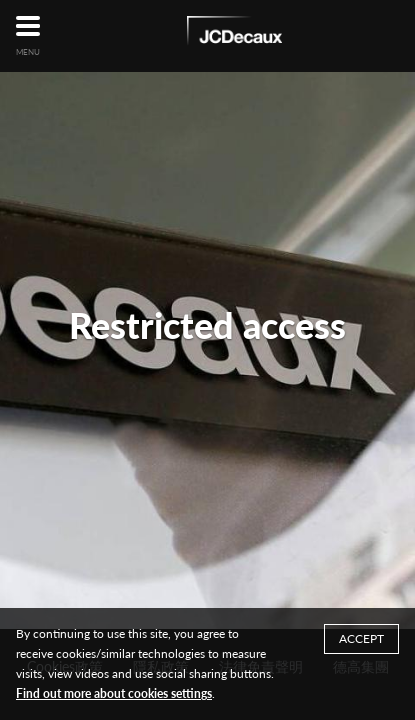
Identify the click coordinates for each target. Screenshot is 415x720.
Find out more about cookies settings (114, 693)
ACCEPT (361, 638)
